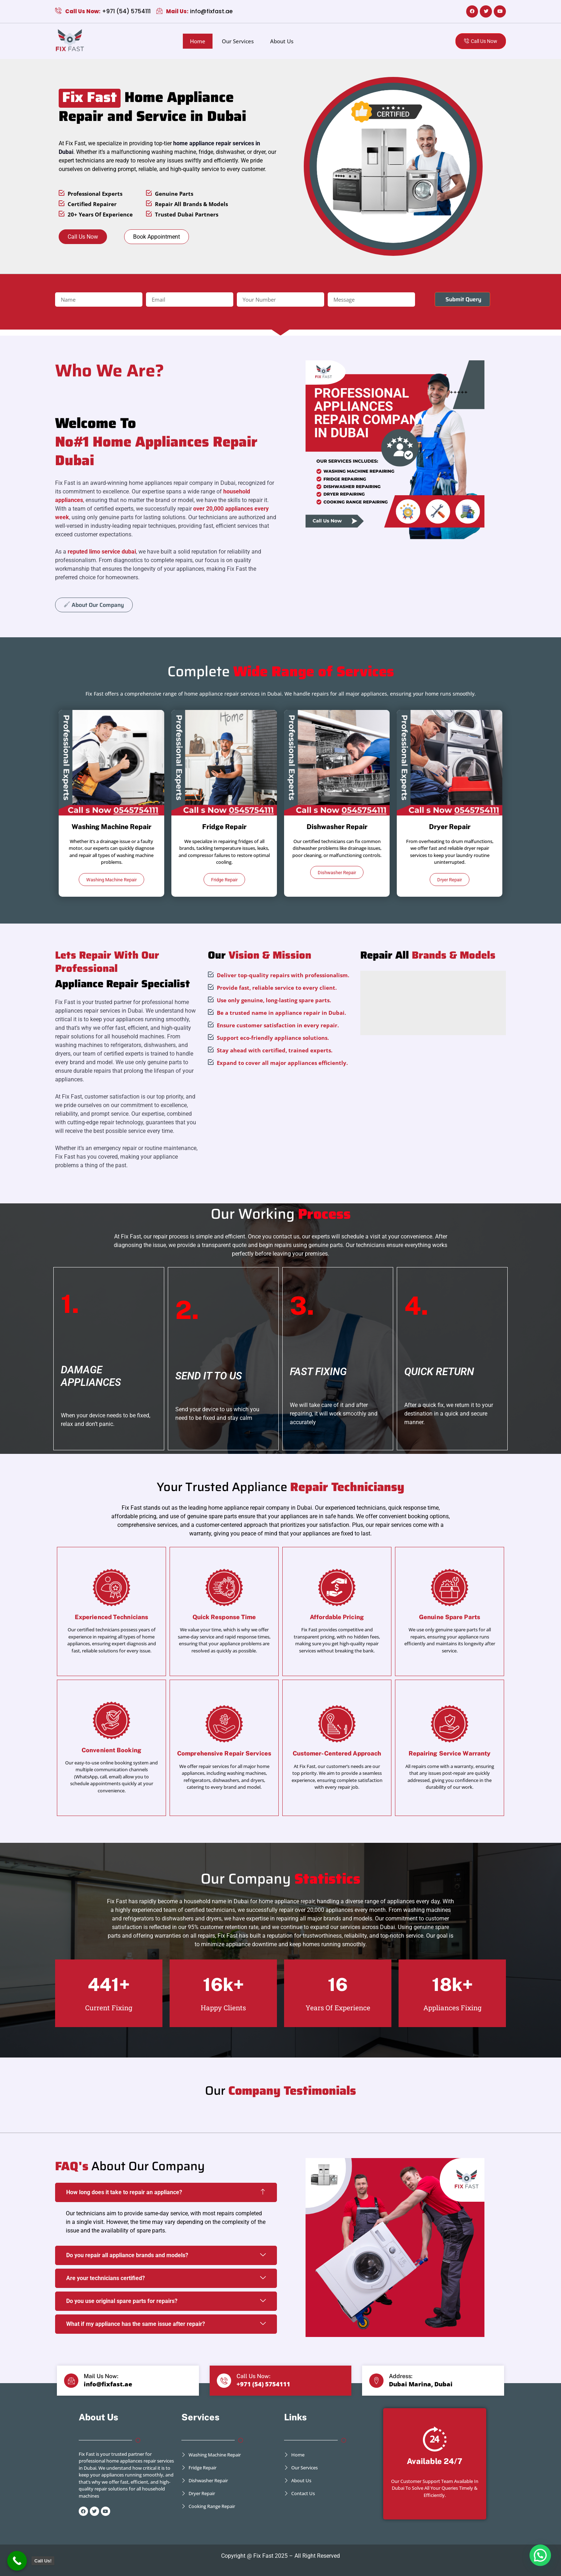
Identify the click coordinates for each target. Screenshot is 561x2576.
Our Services (238, 41)
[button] (540, 2555)
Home (197, 41)
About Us (281, 41)
